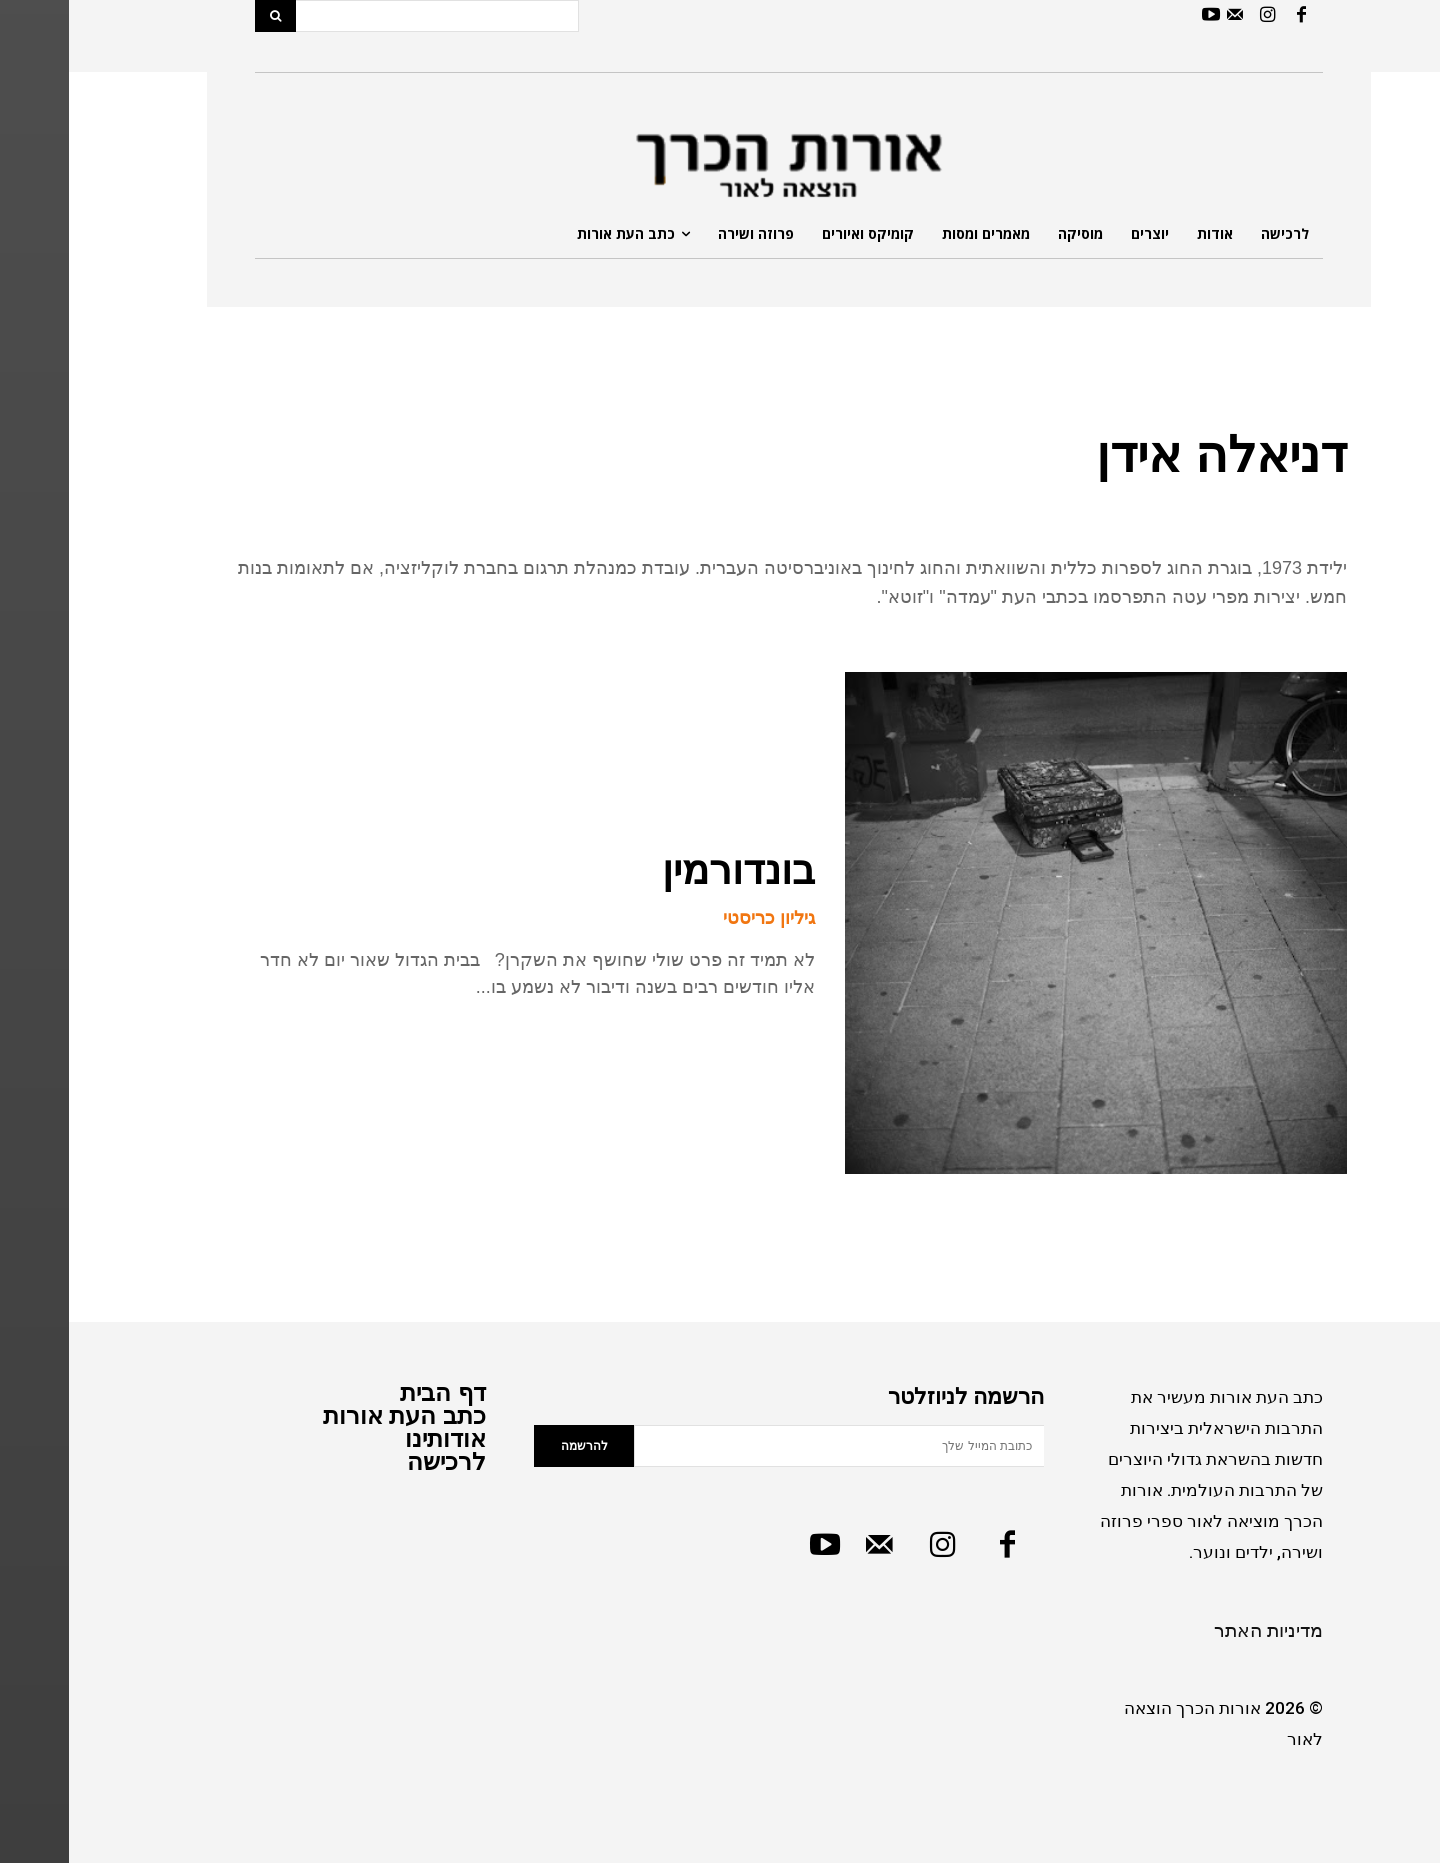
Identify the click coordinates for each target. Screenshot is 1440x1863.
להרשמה (515, 1446)
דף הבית (374, 1392)
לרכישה (377, 1461)
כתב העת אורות (335, 1415)
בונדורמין (669, 870)
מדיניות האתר (1199, 1630)
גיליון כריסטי (700, 918)
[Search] (206, 16)
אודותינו (376, 1438)
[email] (770, 1446)
